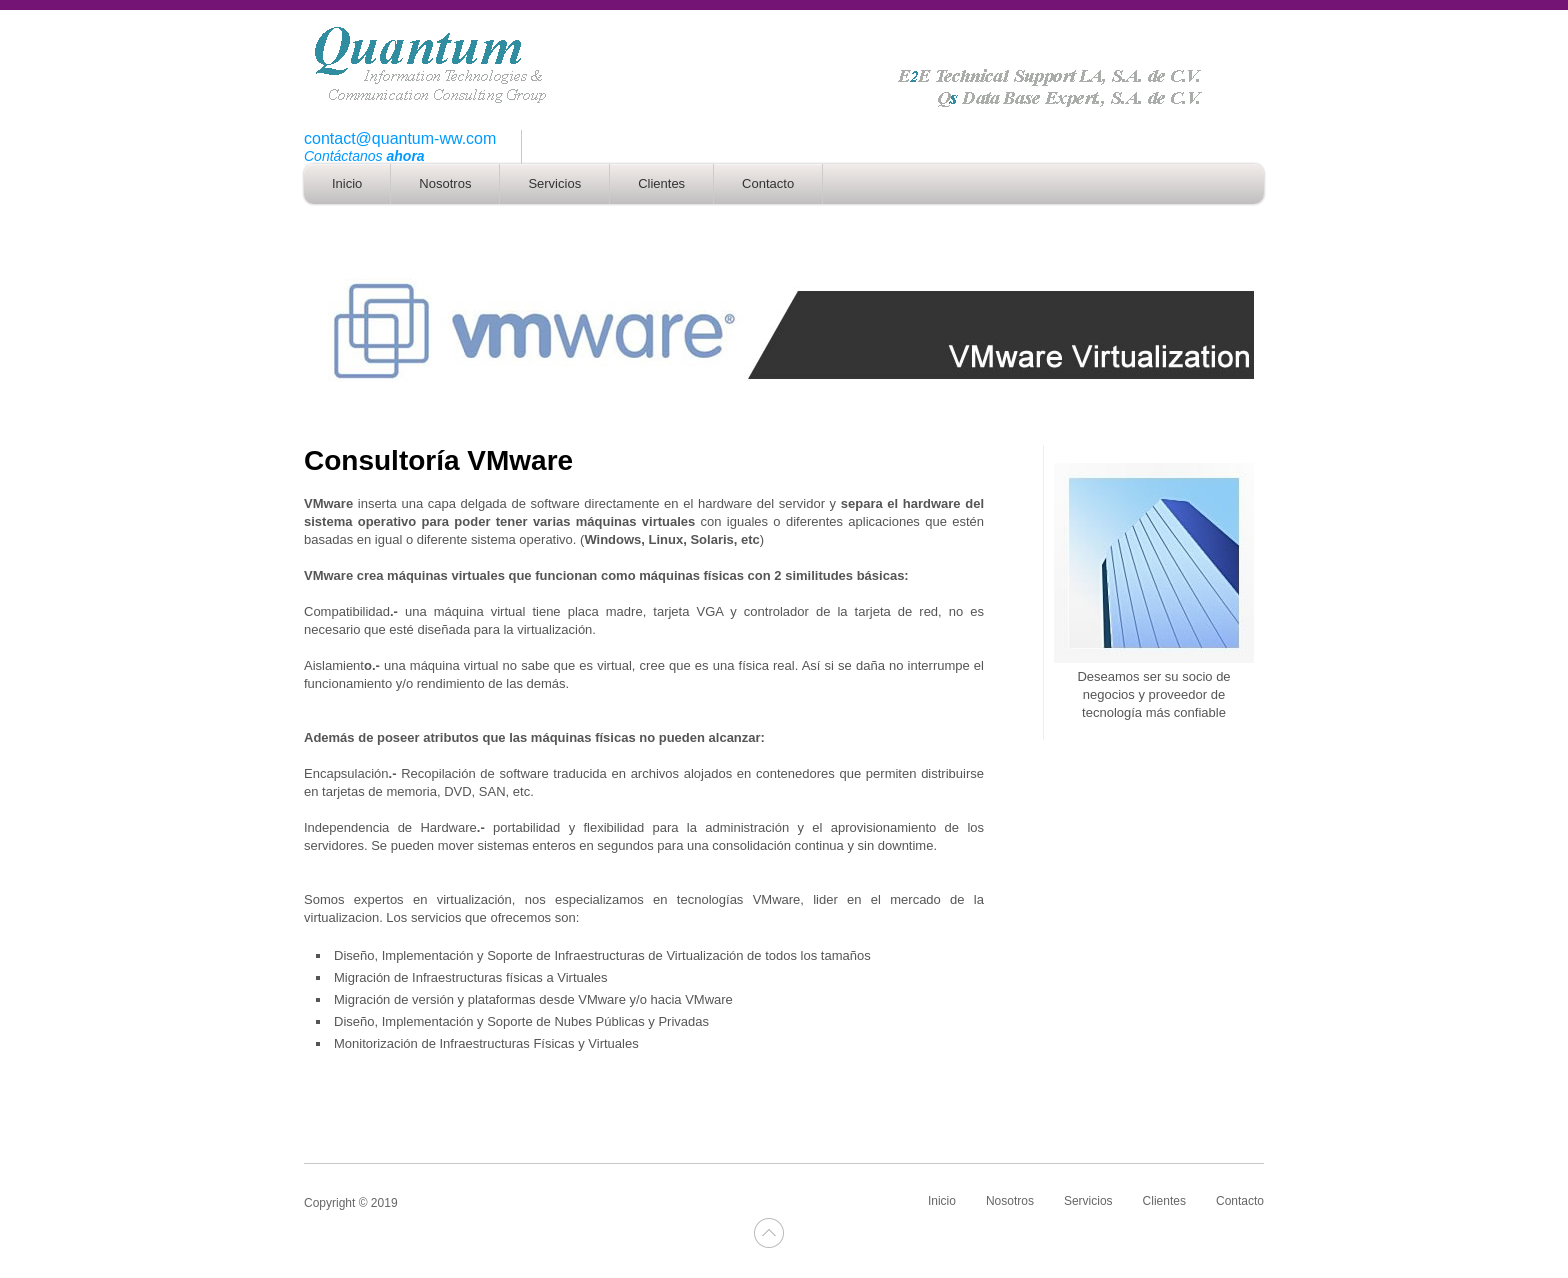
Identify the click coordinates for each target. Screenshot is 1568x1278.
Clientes (1164, 1201)
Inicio (942, 1201)
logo (784, 65)
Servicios (1088, 1201)
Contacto (1240, 1201)
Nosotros (1010, 1201)
